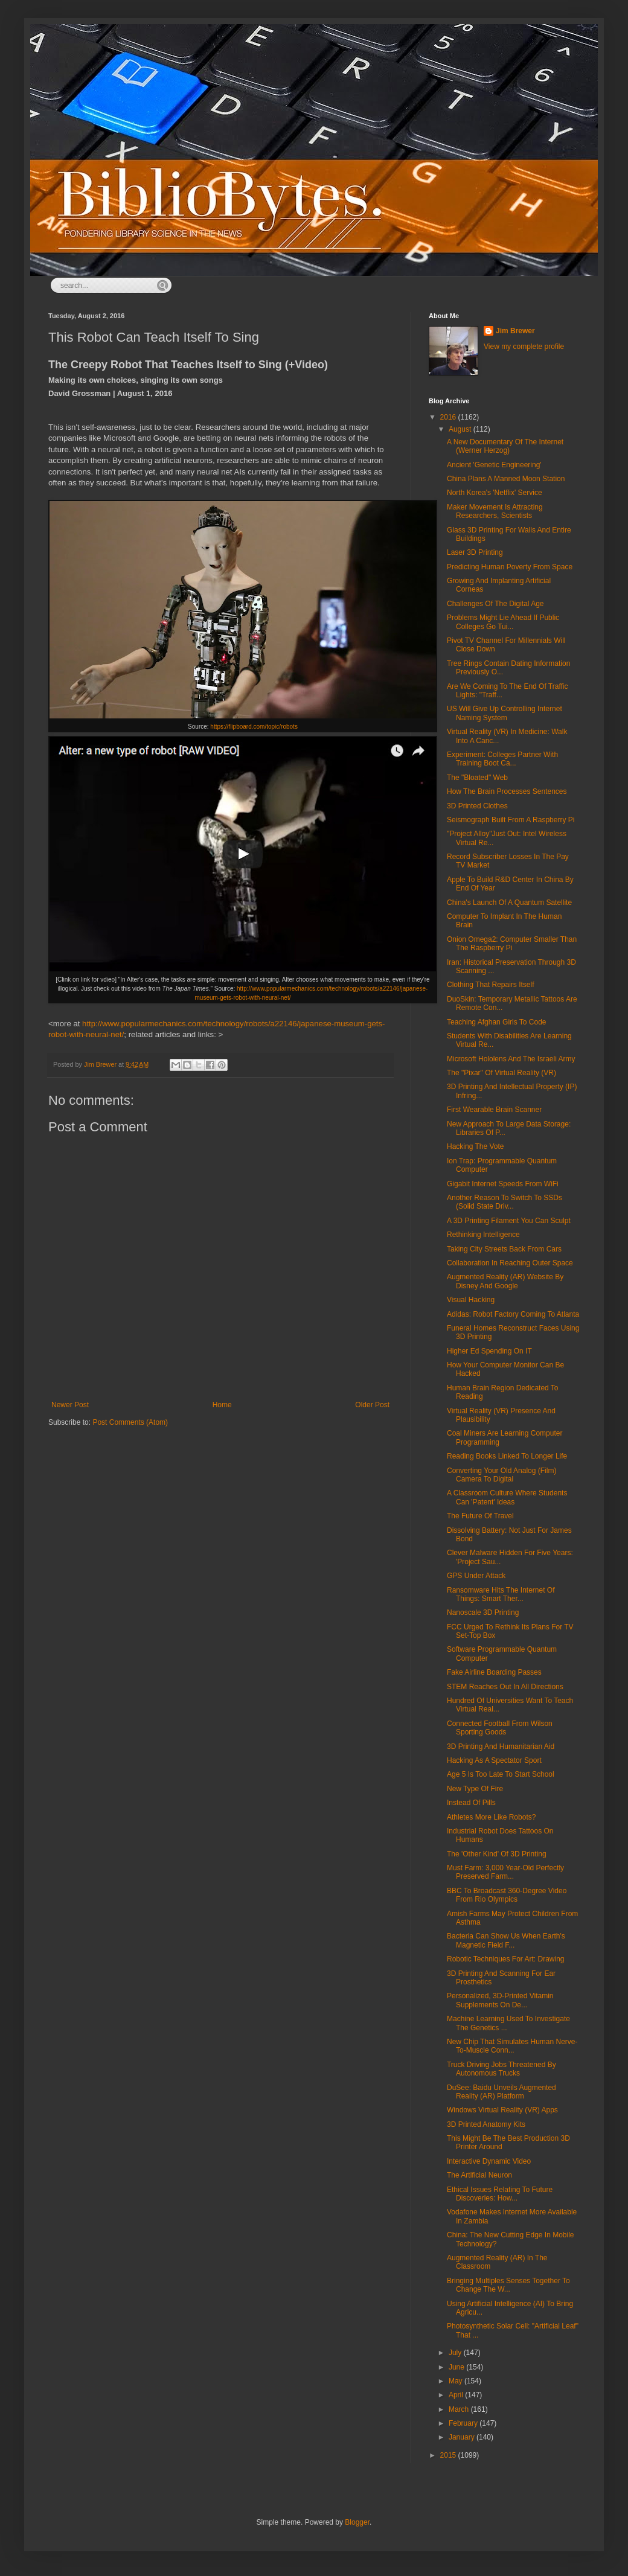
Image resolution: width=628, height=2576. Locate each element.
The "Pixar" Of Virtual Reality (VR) (501, 1073)
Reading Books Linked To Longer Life (507, 1456)
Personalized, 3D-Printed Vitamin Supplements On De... (500, 2000)
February (464, 2423)
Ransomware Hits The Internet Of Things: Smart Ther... (501, 1594)
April (457, 2395)
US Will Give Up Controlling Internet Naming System (504, 713)
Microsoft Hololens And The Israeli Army (511, 1059)
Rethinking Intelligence (483, 1234)
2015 (449, 2455)
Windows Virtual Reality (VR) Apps (502, 2110)
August (461, 429)
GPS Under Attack (476, 1575)
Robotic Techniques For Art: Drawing (506, 1959)
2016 (449, 417)
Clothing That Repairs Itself (490, 984)
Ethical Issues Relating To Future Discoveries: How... (500, 2193)
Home (222, 1405)
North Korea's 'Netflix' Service (494, 492)
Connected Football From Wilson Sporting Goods (500, 1727)
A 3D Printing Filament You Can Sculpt (509, 1220)
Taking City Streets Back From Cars (504, 1249)
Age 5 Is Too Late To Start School (500, 1774)
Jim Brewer (515, 331)
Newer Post (70, 1405)
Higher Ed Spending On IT (489, 1351)
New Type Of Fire (475, 1789)
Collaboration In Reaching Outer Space (510, 1263)
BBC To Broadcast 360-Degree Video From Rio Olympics (506, 1895)
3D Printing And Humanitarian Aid (500, 1746)
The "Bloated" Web (477, 777)
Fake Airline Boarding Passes (494, 1672)
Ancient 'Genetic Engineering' (494, 465)
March (460, 2409)
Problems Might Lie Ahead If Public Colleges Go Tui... (503, 621)
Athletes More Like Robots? (491, 1817)
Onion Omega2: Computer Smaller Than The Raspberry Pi (512, 943)
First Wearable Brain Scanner (494, 1109)
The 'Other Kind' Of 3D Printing (496, 1854)
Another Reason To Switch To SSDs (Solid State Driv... (504, 1202)
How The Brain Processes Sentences (507, 791)
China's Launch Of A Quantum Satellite (509, 902)
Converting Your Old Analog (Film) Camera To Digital (501, 1474)
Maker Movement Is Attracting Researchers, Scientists (495, 511)
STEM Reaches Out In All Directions (505, 1687)
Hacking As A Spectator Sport (494, 1760)
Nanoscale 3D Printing (483, 1612)
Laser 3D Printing (475, 552)
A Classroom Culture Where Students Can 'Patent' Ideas (507, 1497)
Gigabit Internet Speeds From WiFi (503, 1184)
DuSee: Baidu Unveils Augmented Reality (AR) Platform (501, 2091)
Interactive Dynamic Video (489, 2161)
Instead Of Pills (471, 1802)
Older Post (372, 1405)
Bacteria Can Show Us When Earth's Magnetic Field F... (506, 1940)
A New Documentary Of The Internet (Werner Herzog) (505, 446)
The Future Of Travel (480, 1516)
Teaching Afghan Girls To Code (496, 1022)
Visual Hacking (471, 1300)
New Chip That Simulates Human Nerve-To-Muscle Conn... (512, 2045)
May (456, 2381)
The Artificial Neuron (479, 2175)
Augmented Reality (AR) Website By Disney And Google (505, 1281)
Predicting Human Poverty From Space (509, 567)
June (457, 2367)
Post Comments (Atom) (130, 1422)
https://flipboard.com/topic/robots (254, 726)
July (456, 2352)
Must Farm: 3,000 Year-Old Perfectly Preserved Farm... (505, 1872)
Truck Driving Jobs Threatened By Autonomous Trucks (501, 2068)
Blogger (357, 2522)
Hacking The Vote (475, 1146)
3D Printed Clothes (477, 806)
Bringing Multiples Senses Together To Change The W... (508, 2285)
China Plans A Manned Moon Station (506, 479)
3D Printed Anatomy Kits (486, 2124)
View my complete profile (524, 346)
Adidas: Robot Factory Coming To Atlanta (513, 1314)
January (462, 2437)
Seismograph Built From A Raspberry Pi (510, 820)
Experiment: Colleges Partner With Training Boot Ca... (502, 758)
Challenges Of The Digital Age (495, 603)
